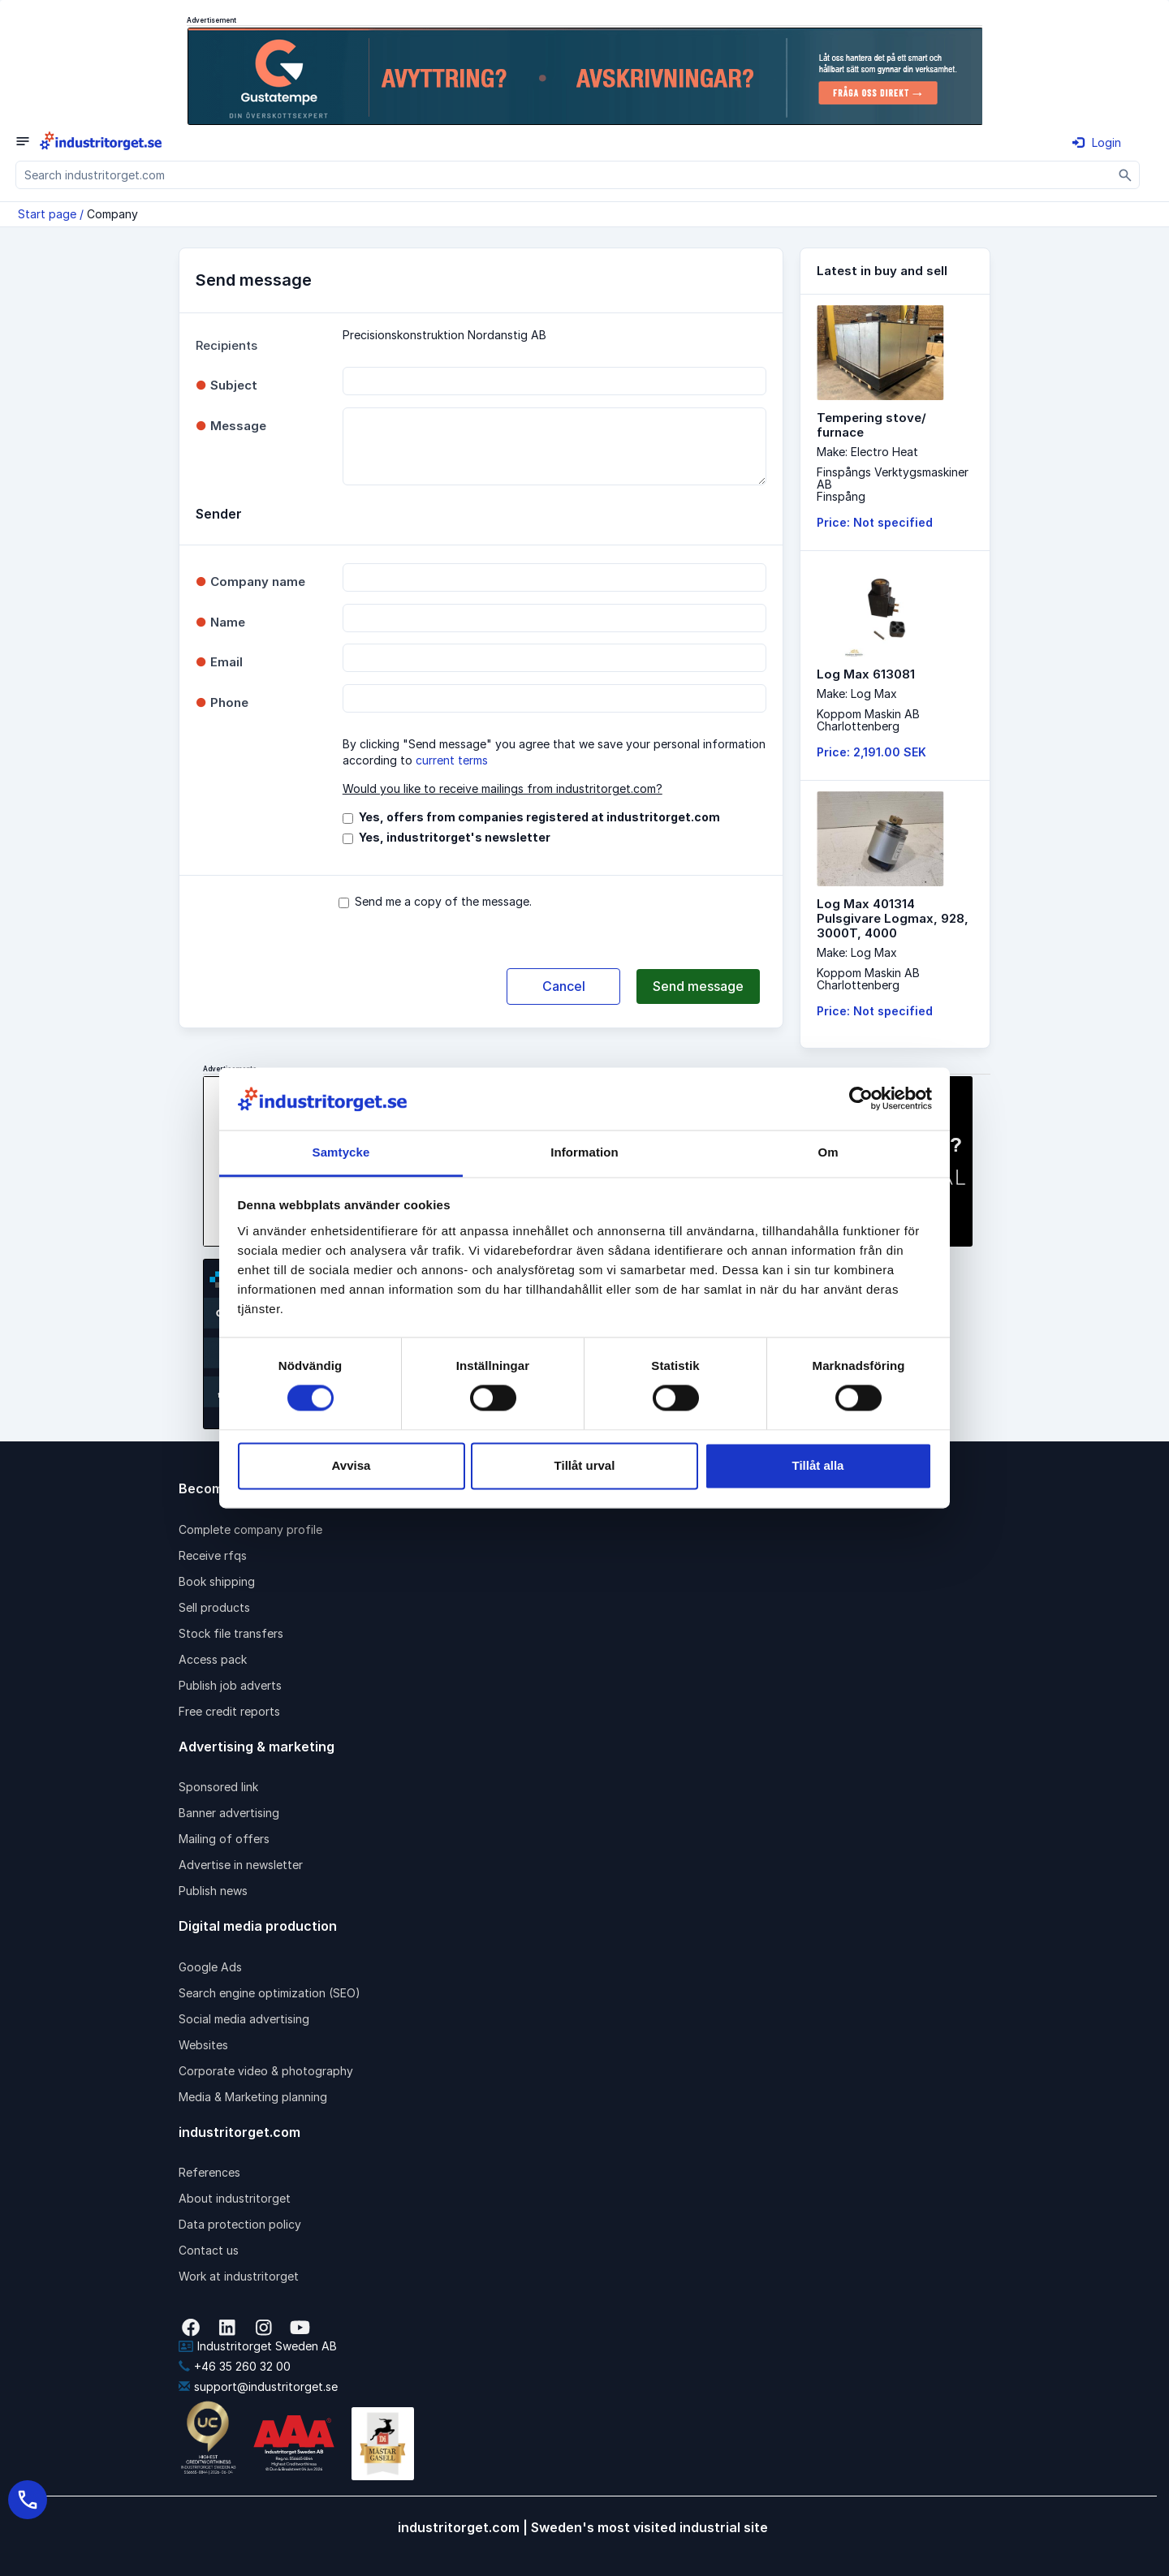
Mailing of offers (224, 1839)
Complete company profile (250, 1529)
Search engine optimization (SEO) (269, 1993)
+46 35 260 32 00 (235, 2366)
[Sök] (1125, 175)
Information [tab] (584, 1152)
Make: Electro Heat (867, 452)
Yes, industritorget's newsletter (454, 837)
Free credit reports (229, 1711)
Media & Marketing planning (253, 2097)
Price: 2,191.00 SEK (871, 752)
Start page (47, 214)
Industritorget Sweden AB (258, 2346)
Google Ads (210, 1967)
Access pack (213, 1659)
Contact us (209, 2250)
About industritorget (235, 2198)
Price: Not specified (875, 522)
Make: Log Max (857, 693)
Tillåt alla (818, 1465)
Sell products (214, 1607)
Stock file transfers (231, 1633)
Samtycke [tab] (341, 1152)
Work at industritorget (239, 2276)
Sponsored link (218, 1787)
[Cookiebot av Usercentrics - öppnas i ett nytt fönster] (861, 1099)
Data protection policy (240, 2224)
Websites (203, 2045)
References (209, 2172)
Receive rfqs (213, 1555)
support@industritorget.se (258, 2386)
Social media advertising (244, 2019)
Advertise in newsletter (241, 1865)
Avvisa (351, 1465)
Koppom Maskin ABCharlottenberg (868, 720)
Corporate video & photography (266, 2071)
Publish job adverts (230, 1685)
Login (1096, 142)
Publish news (213, 1891)
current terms (452, 760)
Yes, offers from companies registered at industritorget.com (539, 817)
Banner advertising (229, 1813)
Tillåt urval (584, 1465)
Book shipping (217, 1581)
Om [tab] (827, 1152)
